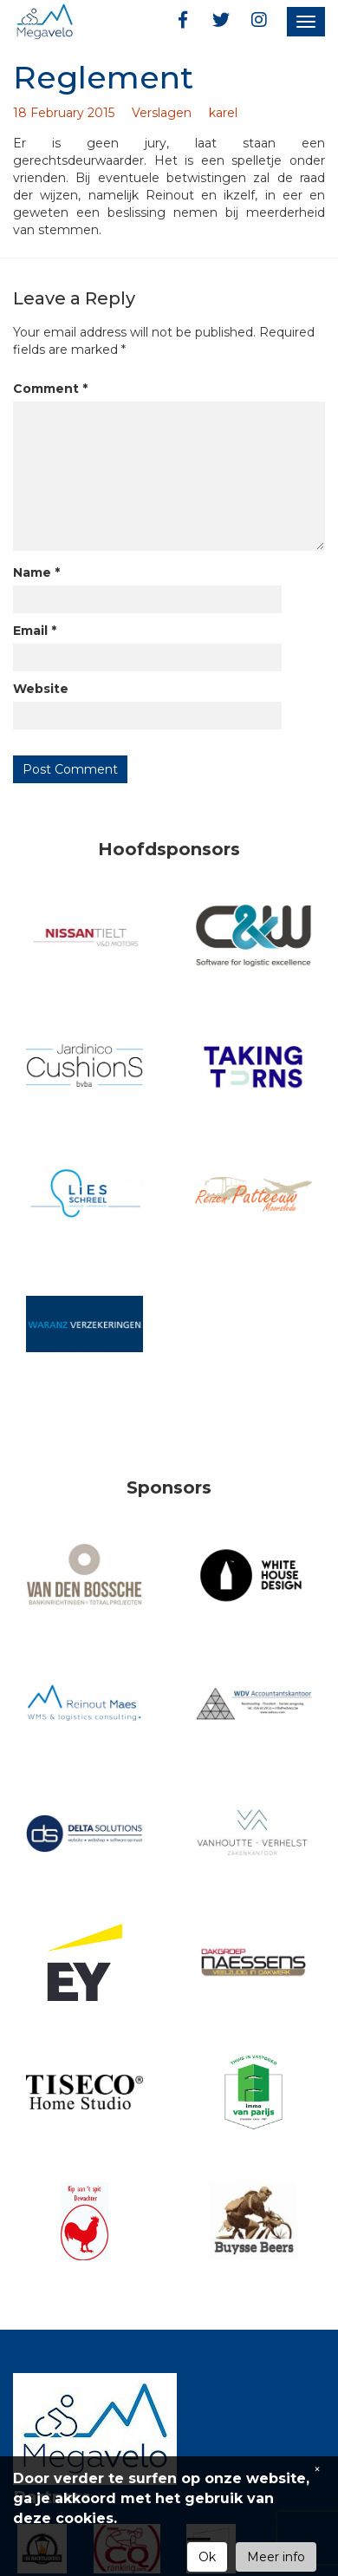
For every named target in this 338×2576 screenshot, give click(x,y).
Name (36, 572)
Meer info (276, 2557)
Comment (50, 388)
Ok (207, 2557)
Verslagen (162, 113)
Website (40, 688)
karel (223, 113)
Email (34, 630)
